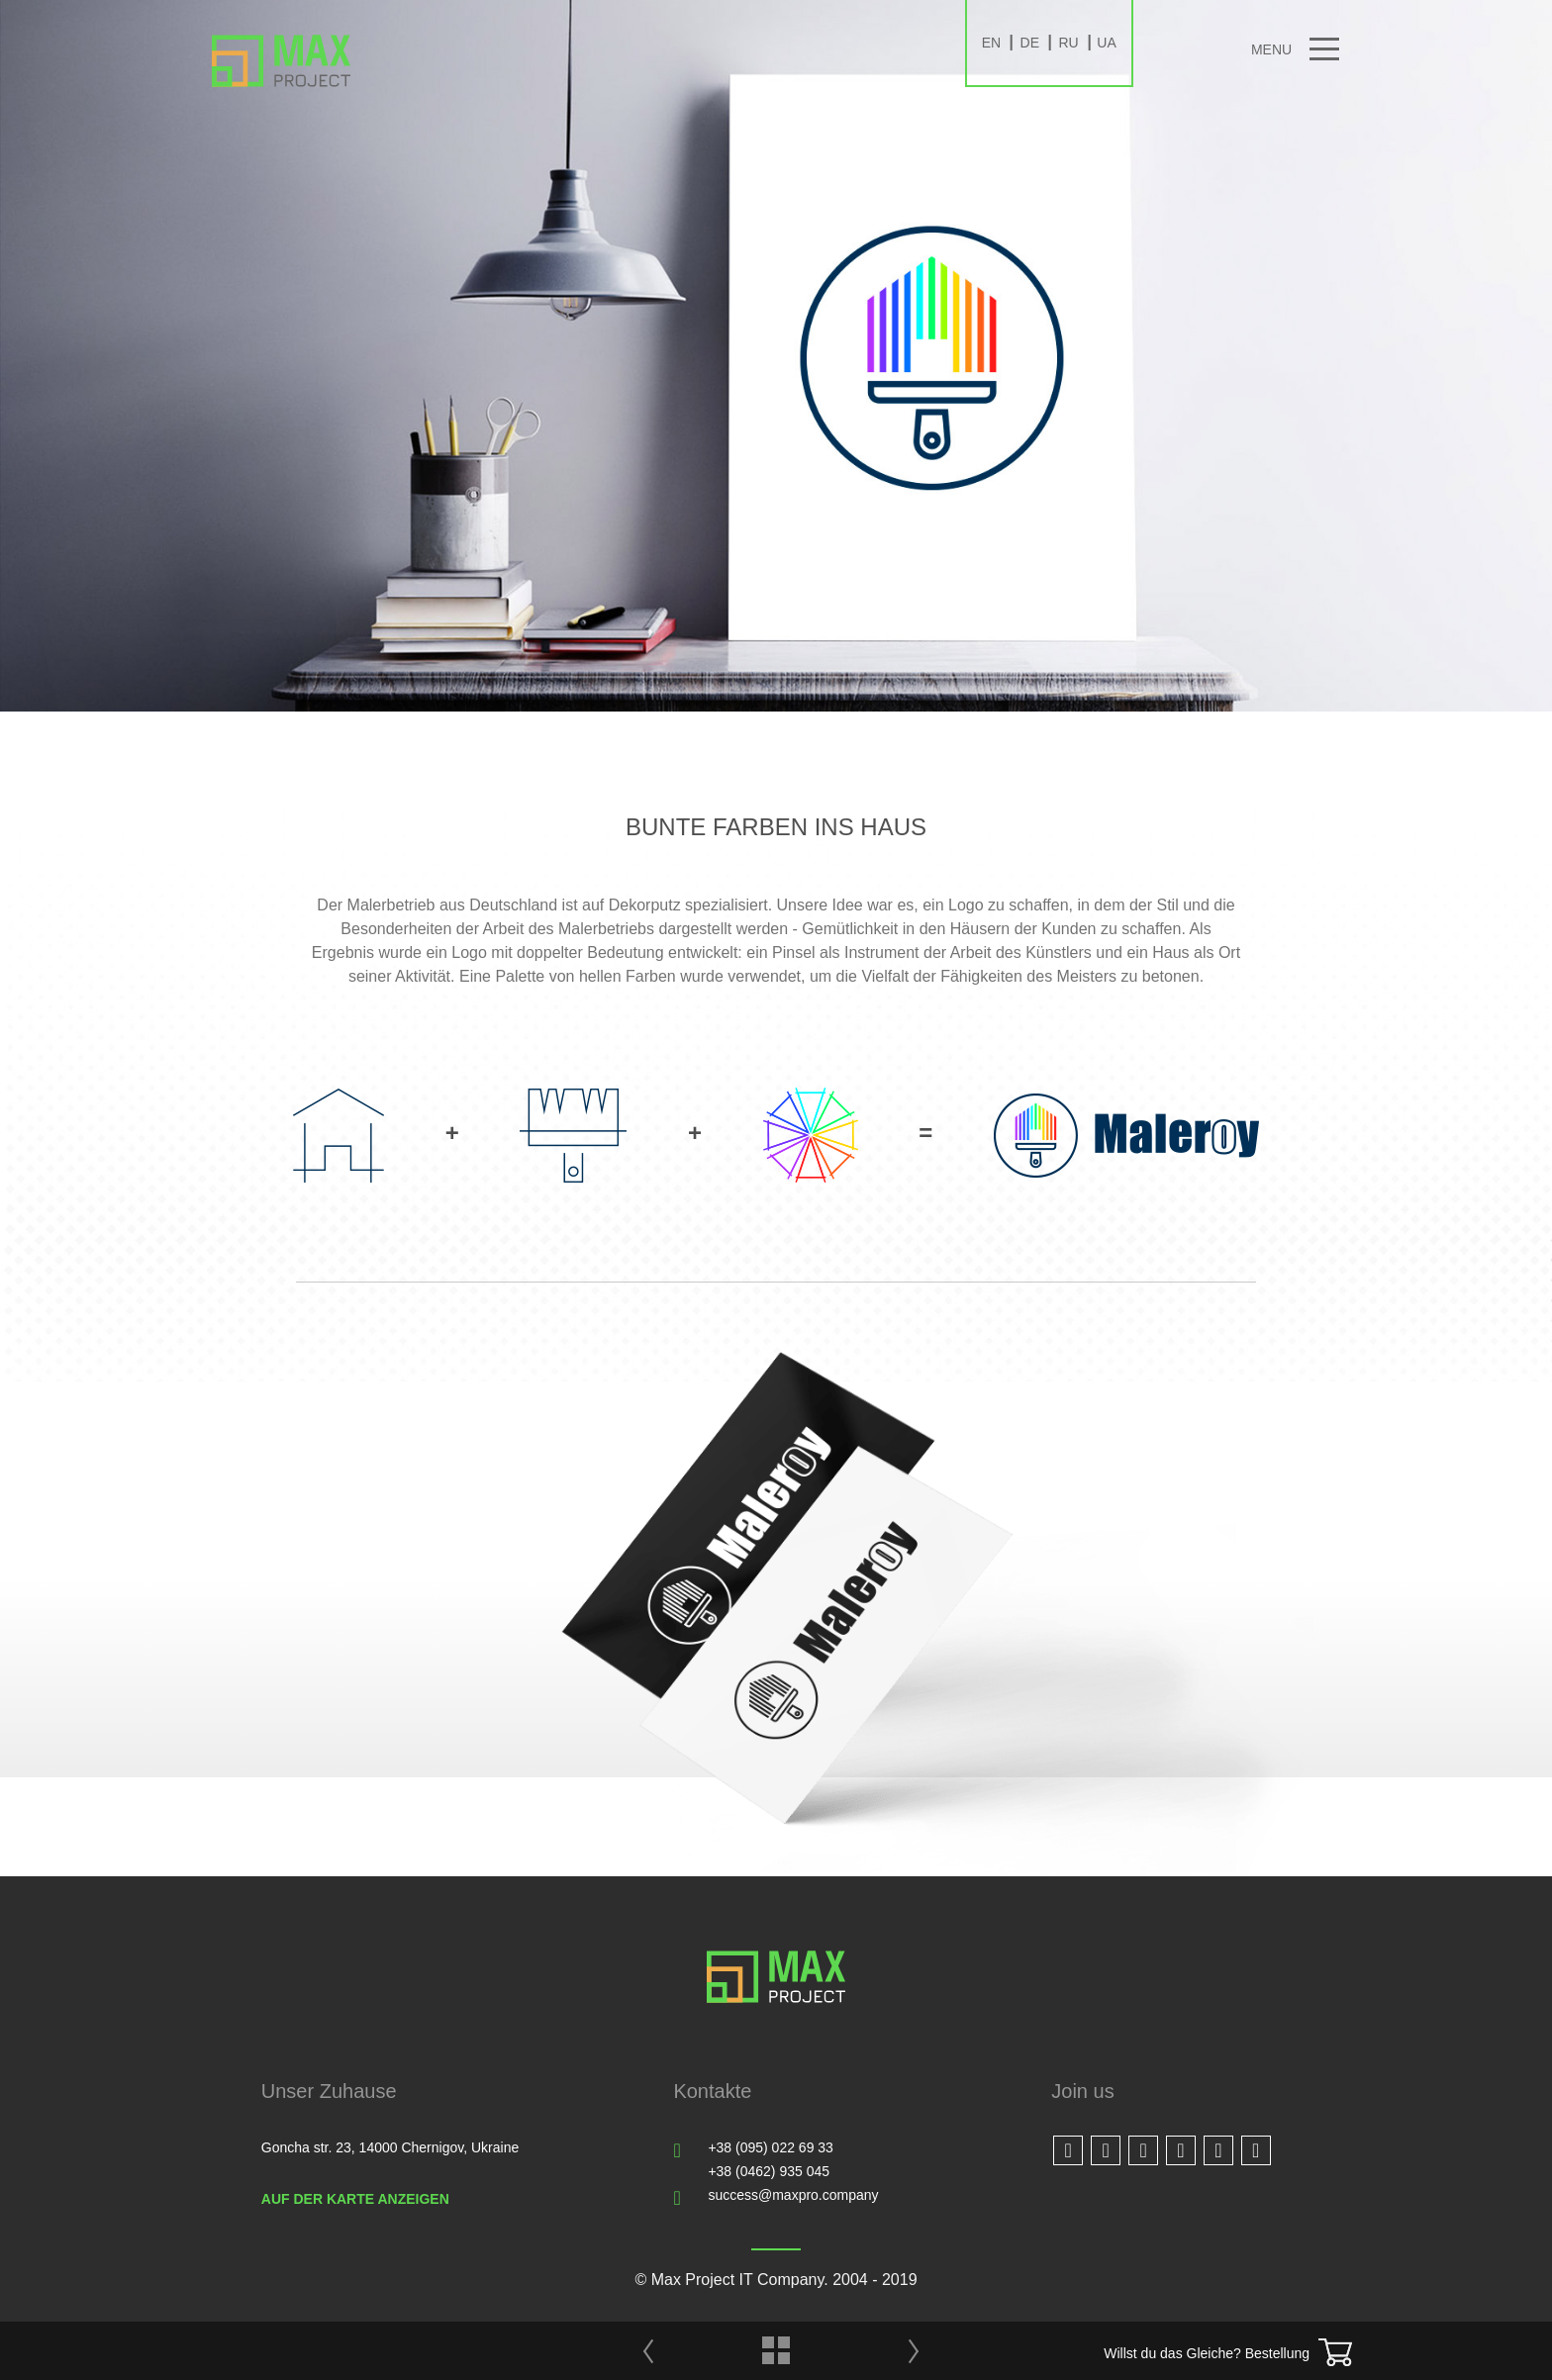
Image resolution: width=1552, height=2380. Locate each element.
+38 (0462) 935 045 (768, 2171)
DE (1029, 42)
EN (991, 42)
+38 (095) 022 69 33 (770, 2147)
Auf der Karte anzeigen (355, 2199)
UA (1106, 42)
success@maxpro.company (793, 2195)
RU (1068, 42)
